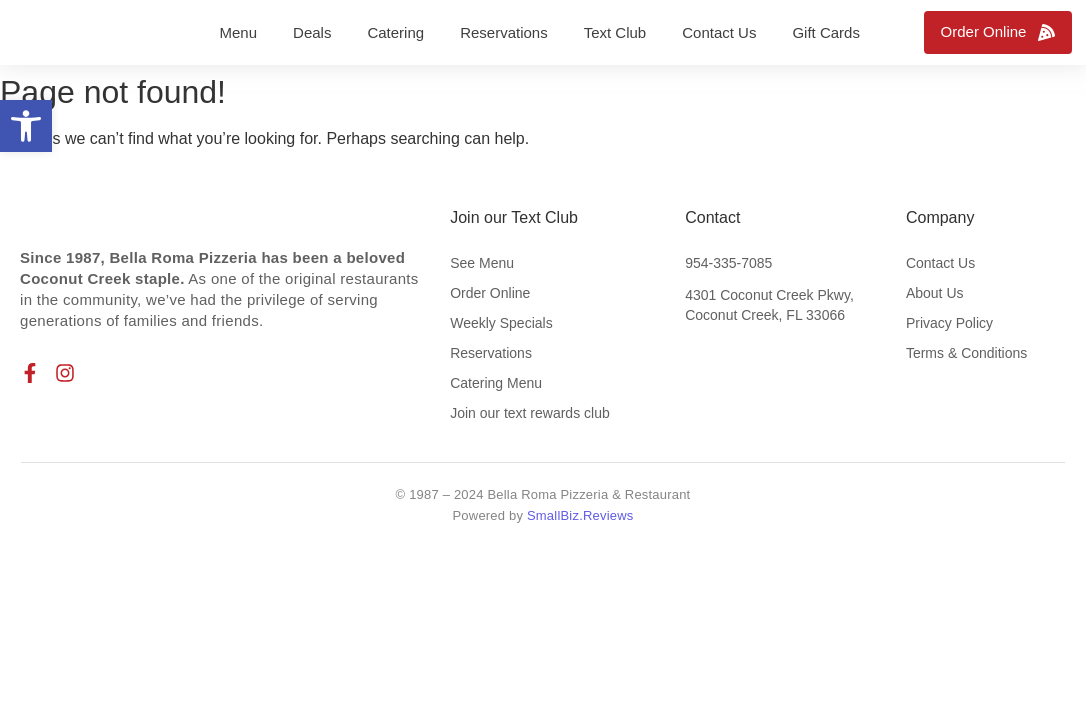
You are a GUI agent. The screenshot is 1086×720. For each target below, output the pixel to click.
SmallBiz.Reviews (580, 515)
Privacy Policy (949, 323)
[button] (26, 126)
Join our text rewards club (530, 413)
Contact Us (940, 263)
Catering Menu (496, 383)
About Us (935, 293)
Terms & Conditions (966, 353)
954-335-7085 (728, 263)
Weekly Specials (501, 323)
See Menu (482, 263)
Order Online (490, 293)
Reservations (491, 353)
